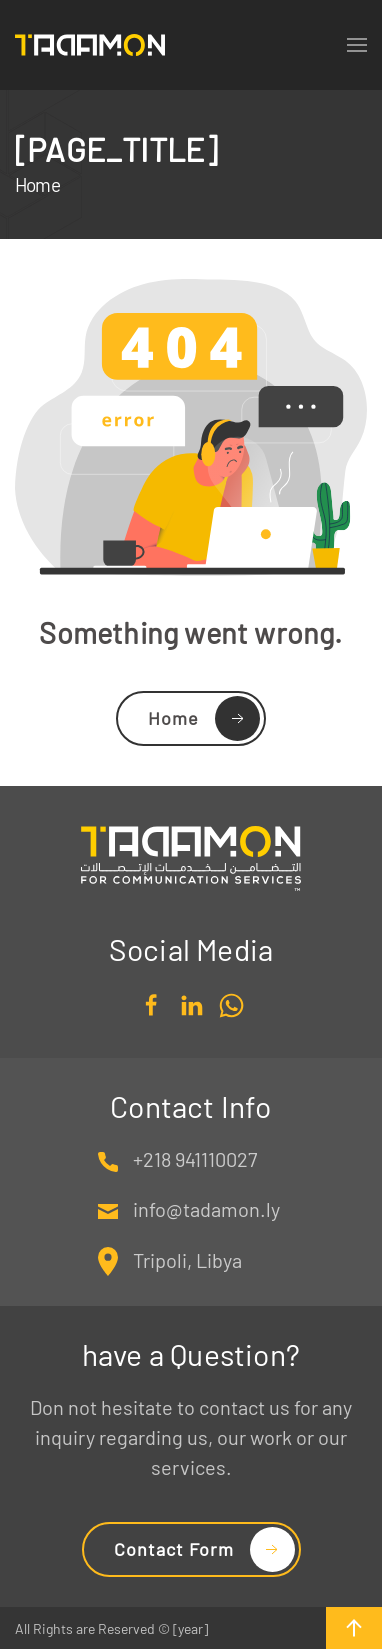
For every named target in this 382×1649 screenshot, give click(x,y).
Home (173, 718)
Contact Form (174, 1549)
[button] (354, 1628)
